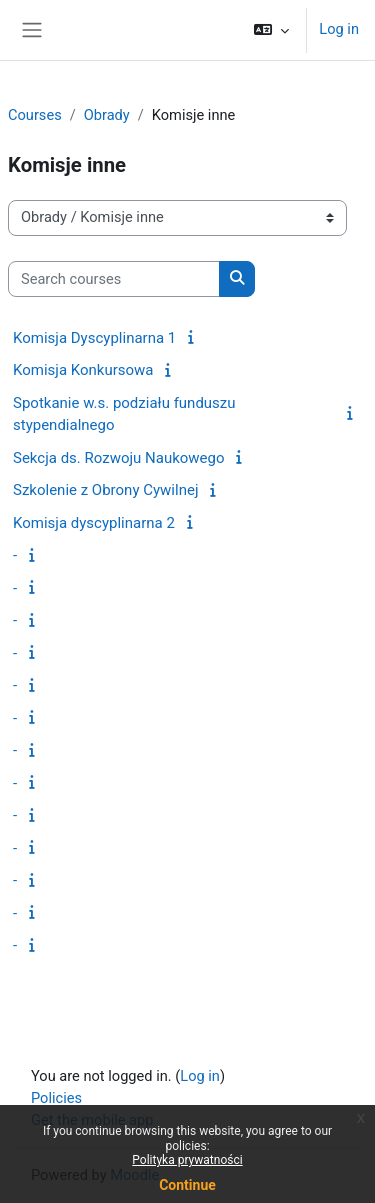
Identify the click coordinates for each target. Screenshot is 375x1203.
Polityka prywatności (187, 1160)
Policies (56, 1098)
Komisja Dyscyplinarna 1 (94, 338)
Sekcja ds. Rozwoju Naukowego (119, 458)
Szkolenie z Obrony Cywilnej (105, 490)
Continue (187, 1185)
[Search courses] (114, 279)
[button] (271, 30)
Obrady (107, 115)
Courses (35, 115)
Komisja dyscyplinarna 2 (94, 523)
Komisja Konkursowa (83, 370)
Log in (339, 29)
